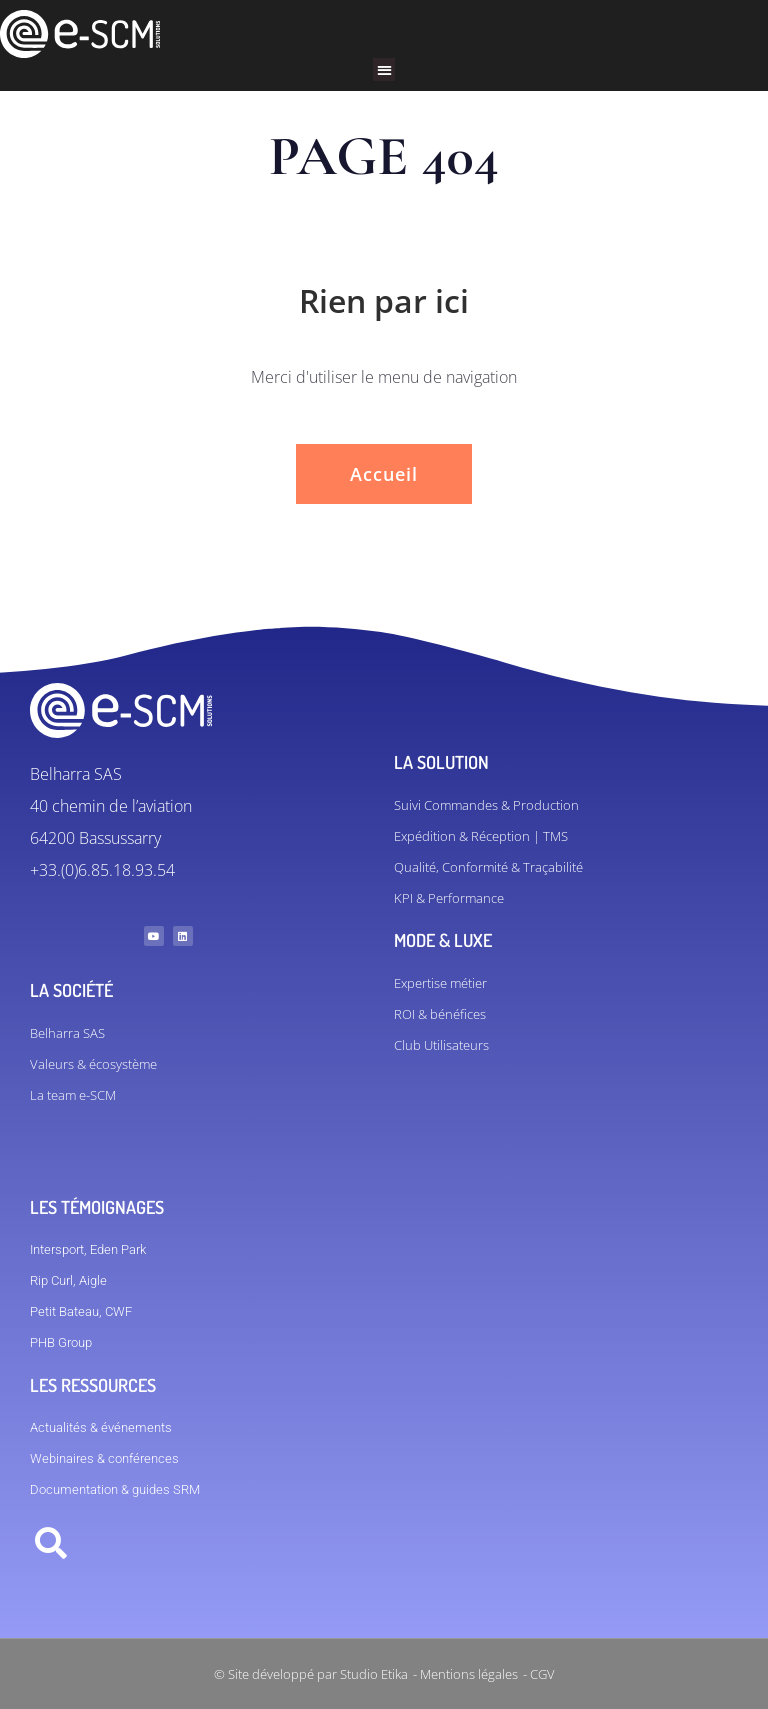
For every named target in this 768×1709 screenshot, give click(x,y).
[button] (384, 69)
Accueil (384, 474)
